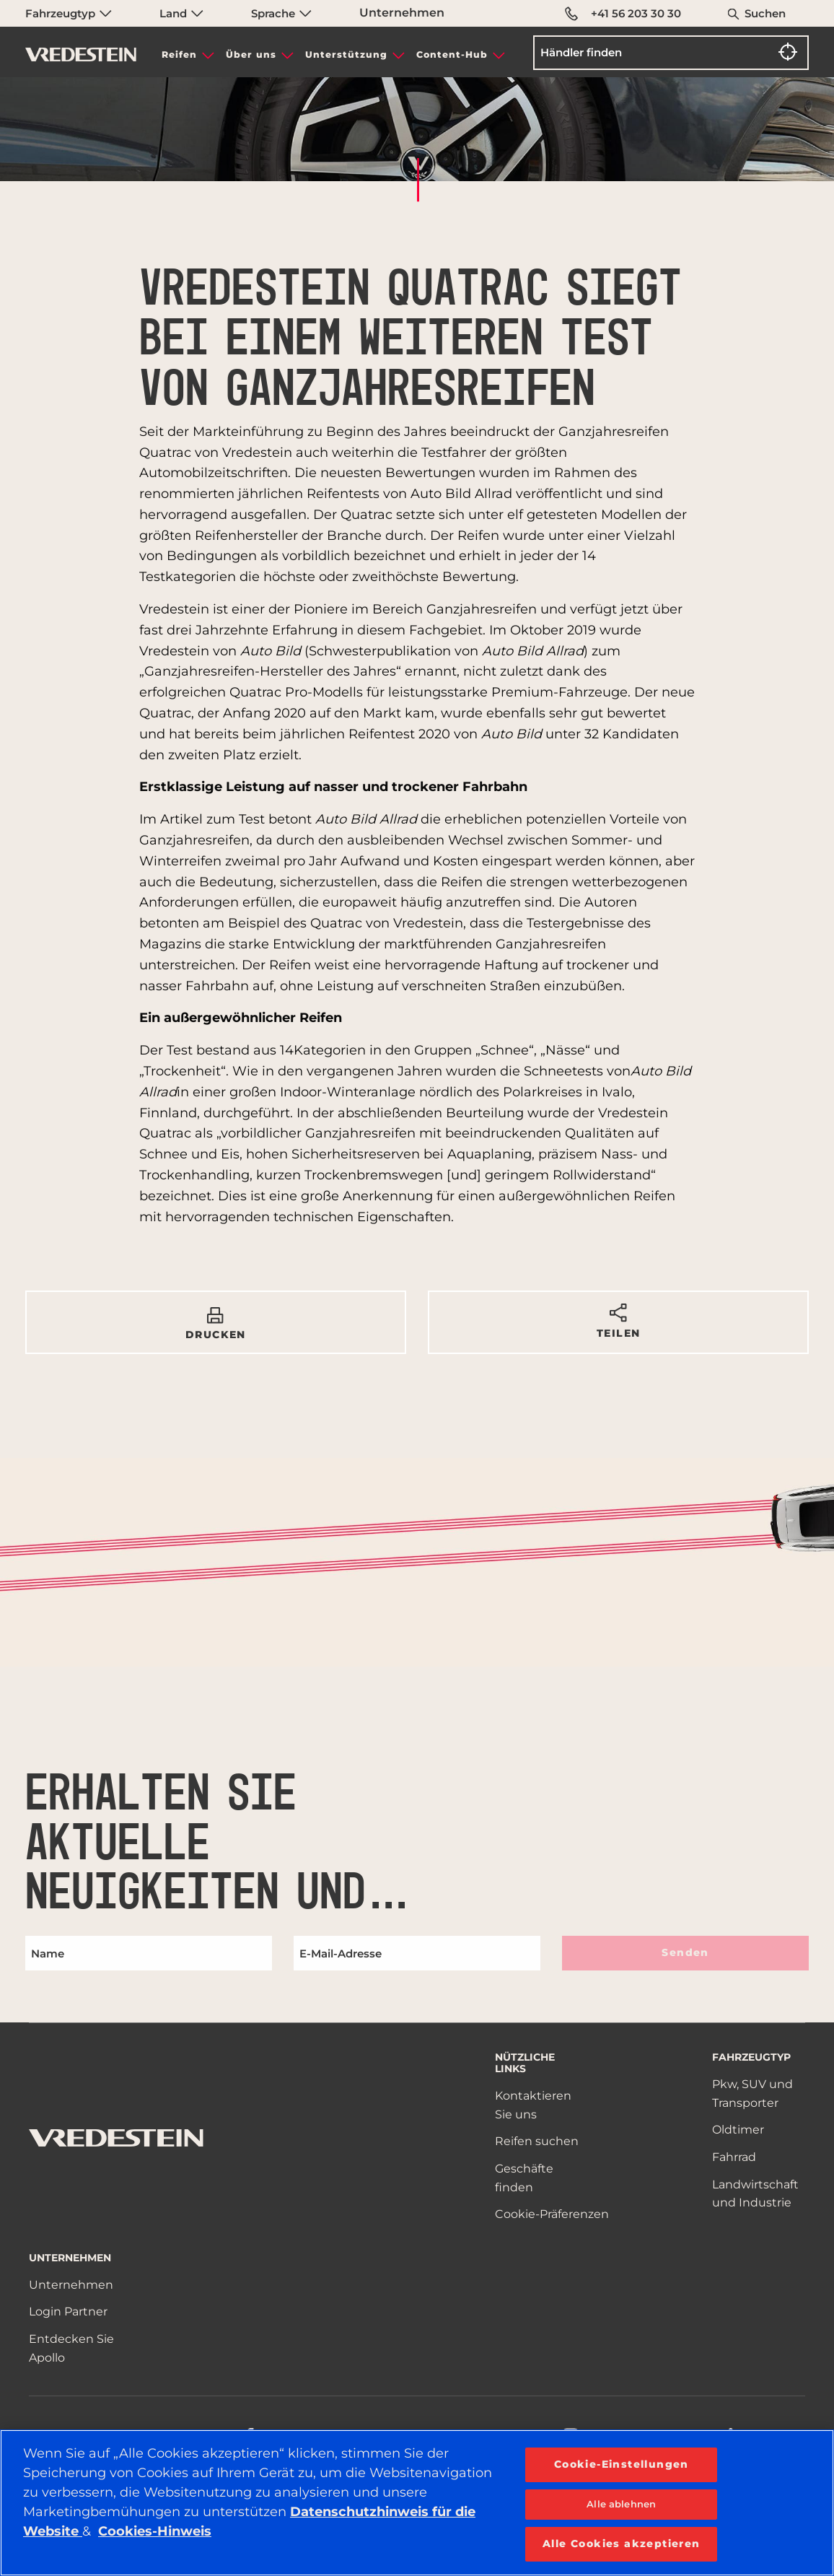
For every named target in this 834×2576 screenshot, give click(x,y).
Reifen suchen (537, 2141)
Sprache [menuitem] (281, 13)
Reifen (179, 54)
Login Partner (68, 2311)
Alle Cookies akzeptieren (622, 2543)
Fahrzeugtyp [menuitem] (68, 13)
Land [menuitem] (181, 13)
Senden (685, 1952)
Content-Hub (452, 54)
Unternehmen (401, 12)
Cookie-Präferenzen (552, 2214)
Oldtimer (738, 2129)
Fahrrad (734, 2157)
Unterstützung (346, 54)
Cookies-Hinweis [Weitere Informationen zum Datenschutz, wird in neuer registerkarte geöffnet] (154, 2531)
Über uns (251, 54)
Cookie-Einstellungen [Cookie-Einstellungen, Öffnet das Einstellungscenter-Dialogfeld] (621, 2464)
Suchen (765, 13)
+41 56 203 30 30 (624, 13)
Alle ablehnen (621, 2504)
